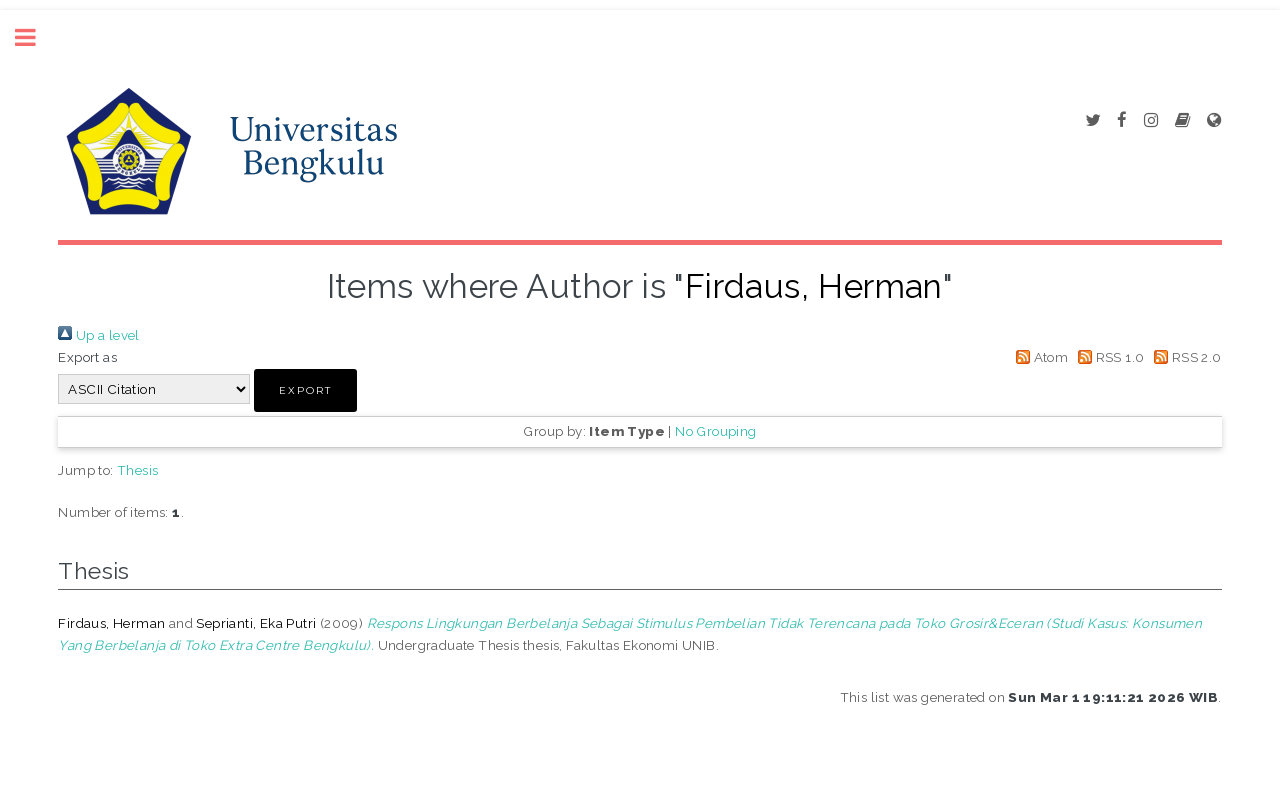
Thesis (137, 470)
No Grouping (715, 431)
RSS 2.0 (1185, 357)
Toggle (36, 37)
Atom (1038, 357)
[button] (305, 390)
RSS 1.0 (1108, 357)
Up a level (98, 335)
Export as (87, 357)
